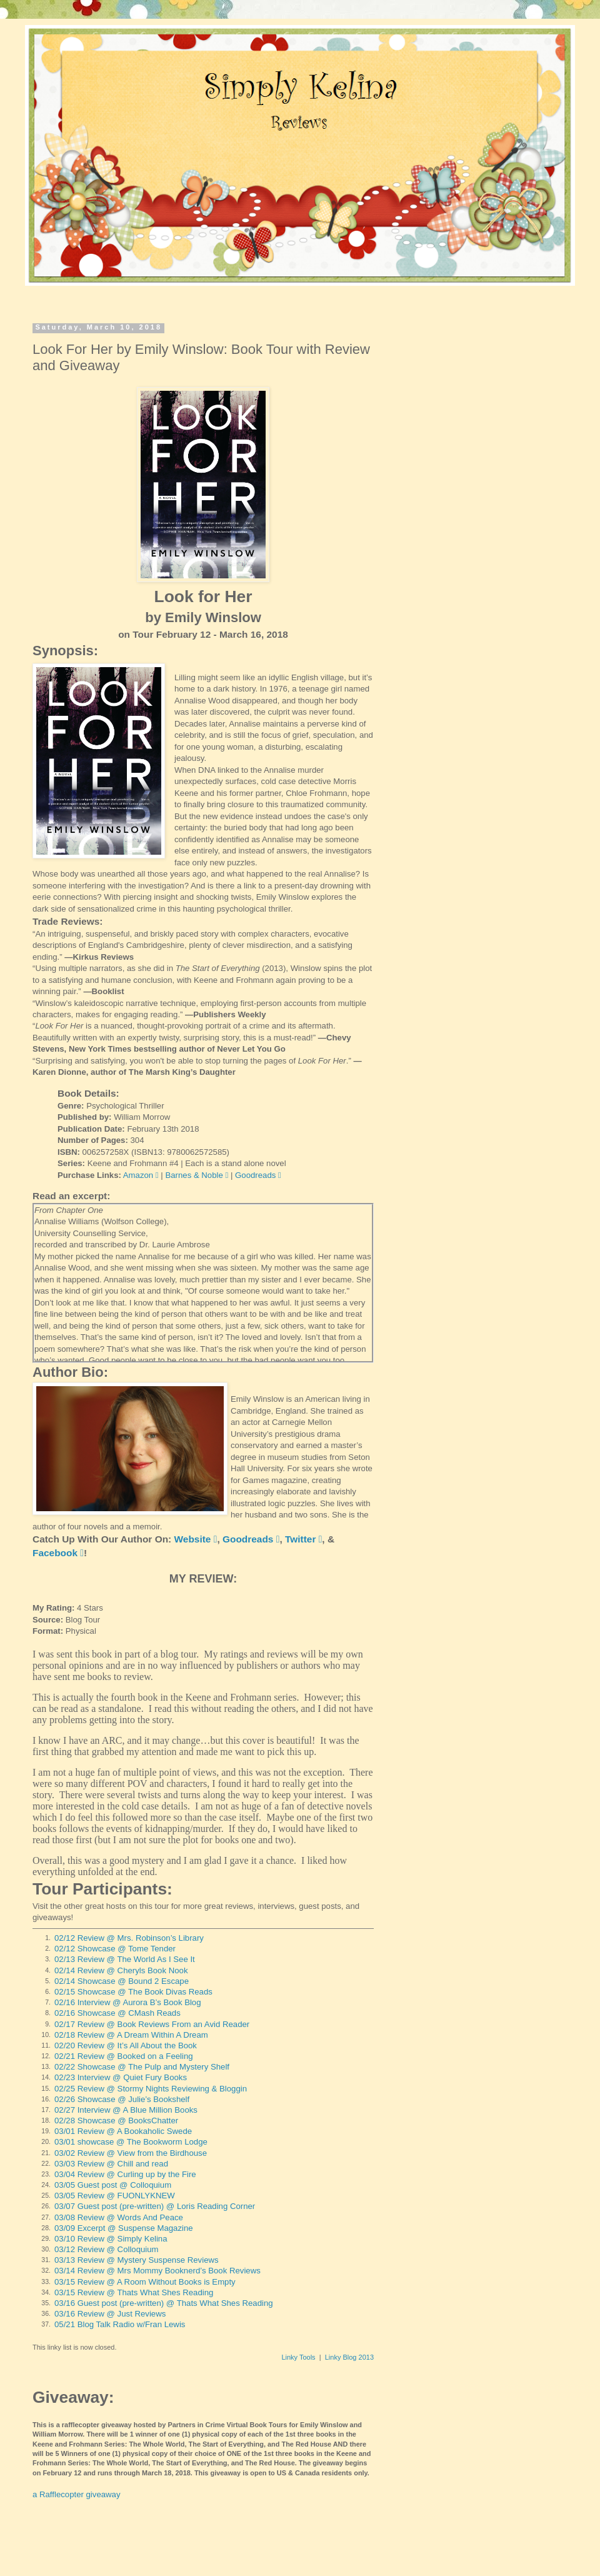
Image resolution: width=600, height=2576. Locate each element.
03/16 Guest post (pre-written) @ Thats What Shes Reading (163, 2303)
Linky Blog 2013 (349, 2357)
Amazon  (141, 1175)
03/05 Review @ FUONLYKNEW (114, 2195)
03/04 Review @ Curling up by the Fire (125, 2174)
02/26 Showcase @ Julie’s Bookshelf (121, 2099)
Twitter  (303, 1539)
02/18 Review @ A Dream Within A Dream (131, 2035)
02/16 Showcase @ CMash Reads (117, 2013)
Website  (196, 1539)
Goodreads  (258, 1175)
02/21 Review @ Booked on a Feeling (123, 2056)
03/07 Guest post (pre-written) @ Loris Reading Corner (154, 2206)
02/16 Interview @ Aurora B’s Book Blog (127, 2002)
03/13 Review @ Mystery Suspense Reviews (136, 2260)
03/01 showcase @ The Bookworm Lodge (131, 2141)
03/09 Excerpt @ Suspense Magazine (123, 2228)
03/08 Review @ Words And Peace (118, 2217)
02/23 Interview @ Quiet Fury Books (120, 2077)
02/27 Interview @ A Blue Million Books (126, 2110)
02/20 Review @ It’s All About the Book (125, 2045)
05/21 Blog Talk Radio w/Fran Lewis (119, 2324)
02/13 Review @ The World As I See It (124, 1959)
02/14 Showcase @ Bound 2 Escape (121, 1981)
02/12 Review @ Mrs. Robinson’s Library (129, 1938)
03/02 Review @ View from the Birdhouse (130, 2153)
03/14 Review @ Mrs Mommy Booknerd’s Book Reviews (157, 2270)
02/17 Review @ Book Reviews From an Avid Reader (151, 2024)
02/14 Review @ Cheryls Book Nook (121, 1970)
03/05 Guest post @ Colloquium (112, 2185)
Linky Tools (298, 2357)
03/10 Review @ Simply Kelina (111, 2238)
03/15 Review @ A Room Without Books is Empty (145, 2282)
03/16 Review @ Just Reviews (110, 2313)
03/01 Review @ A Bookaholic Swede (123, 2131)
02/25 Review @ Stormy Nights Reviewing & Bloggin (150, 2088)
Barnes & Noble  (196, 1175)
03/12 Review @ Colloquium (106, 2249)
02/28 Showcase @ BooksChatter (116, 2120)
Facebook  (58, 1552)
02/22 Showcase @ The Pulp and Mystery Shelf (141, 2066)
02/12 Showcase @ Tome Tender (115, 1948)
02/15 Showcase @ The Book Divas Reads (133, 1991)
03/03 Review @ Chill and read (111, 2163)
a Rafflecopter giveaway (76, 2494)
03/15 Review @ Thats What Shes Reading (133, 2292)
